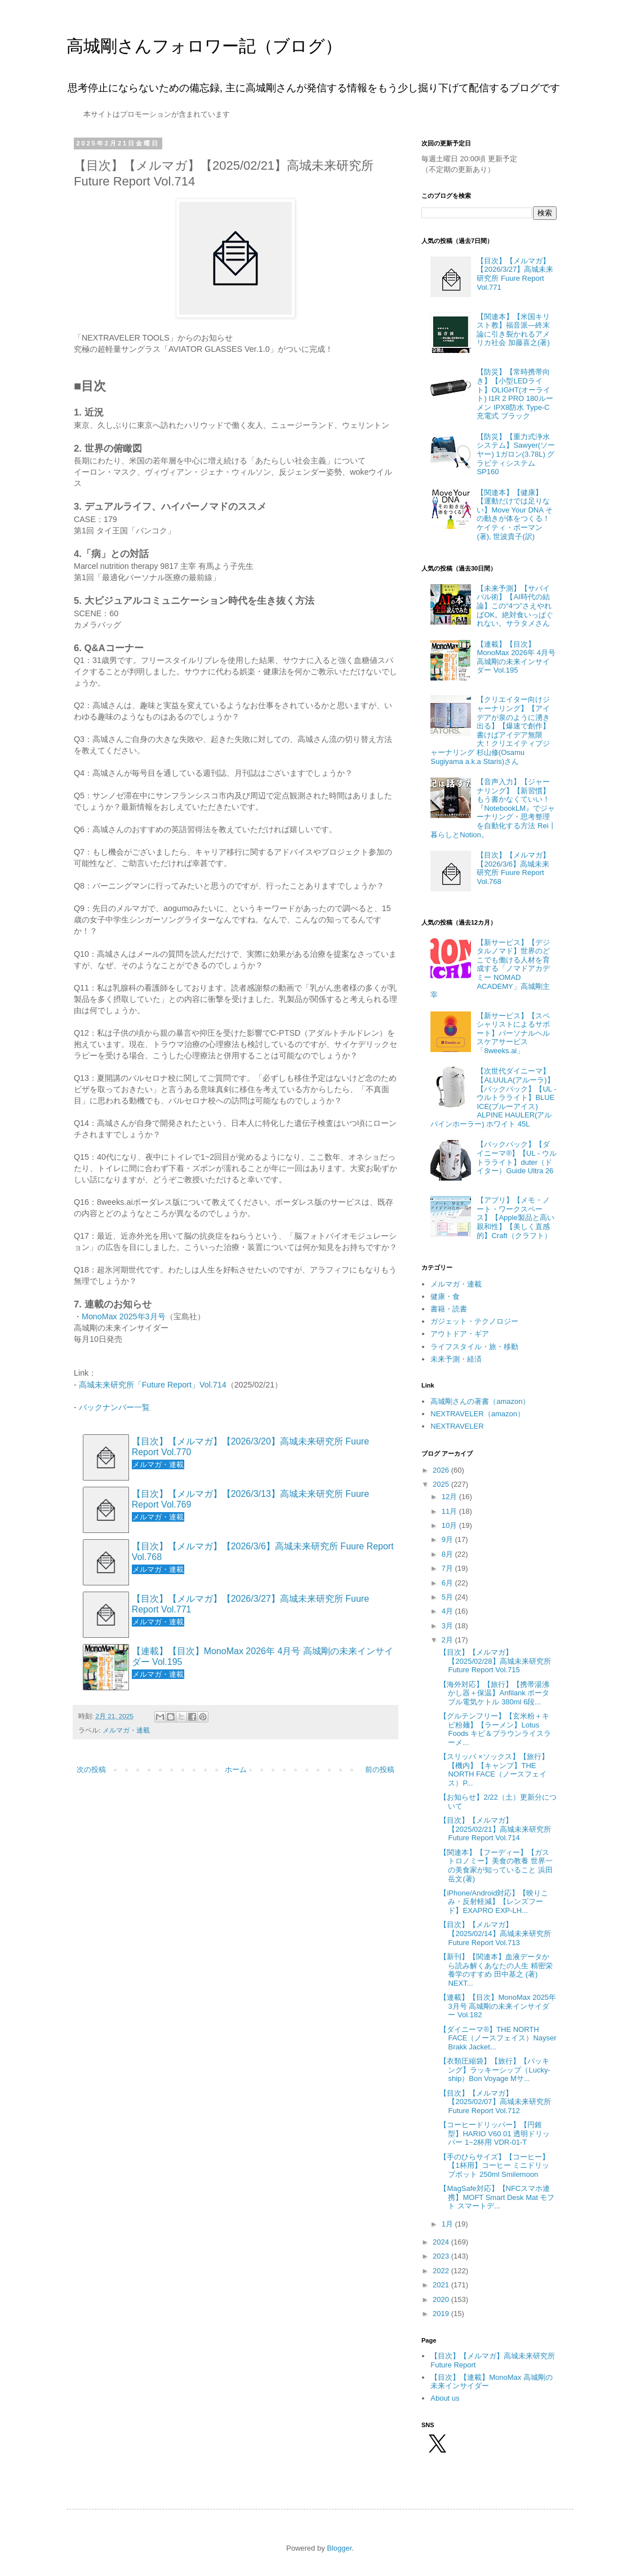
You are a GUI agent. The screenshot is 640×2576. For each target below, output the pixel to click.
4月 (448, 1611)
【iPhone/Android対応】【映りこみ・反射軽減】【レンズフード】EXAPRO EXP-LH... (493, 1902)
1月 (448, 2224)
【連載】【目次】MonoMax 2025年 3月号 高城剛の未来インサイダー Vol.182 (497, 2006)
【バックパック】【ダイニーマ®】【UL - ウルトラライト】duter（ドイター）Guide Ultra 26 (516, 1157)
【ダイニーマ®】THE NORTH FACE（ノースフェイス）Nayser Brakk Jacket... (497, 2038)
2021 (442, 2285)
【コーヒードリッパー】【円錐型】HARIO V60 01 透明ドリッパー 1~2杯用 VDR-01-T (494, 2133)
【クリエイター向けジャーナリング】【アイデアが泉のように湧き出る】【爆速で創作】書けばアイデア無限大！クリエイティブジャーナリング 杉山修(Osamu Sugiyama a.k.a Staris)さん (490, 730)
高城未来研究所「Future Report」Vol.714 (152, 1384)
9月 (448, 1539)
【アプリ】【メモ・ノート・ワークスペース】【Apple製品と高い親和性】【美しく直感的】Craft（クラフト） (515, 1217)
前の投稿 (379, 1769)
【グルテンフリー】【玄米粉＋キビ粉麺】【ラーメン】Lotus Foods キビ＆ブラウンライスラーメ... (495, 1729)
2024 (442, 2242)
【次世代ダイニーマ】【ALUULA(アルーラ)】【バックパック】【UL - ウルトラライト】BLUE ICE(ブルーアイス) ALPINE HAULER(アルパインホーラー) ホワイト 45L (493, 1097)
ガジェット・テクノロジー (474, 1321)
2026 (442, 1470)
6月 (448, 1583)
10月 (450, 1525)
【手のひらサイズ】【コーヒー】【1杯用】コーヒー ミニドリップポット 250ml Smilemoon (494, 2166)
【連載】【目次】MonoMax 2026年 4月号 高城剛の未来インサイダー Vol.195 (262, 1656)
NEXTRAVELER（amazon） (477, 1413)
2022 (442, 2270)
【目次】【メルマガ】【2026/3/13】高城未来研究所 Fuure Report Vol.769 (250, 1499)
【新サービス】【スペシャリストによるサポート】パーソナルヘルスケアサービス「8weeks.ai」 (513, 1033)
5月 (448, 1597)
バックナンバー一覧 (114, 1407)
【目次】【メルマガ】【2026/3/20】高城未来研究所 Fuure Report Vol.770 (250, 1447)
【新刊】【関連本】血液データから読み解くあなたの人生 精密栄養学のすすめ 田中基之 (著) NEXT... (496, 1969)
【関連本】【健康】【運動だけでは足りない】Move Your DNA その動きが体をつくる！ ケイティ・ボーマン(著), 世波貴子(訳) (514, 514)
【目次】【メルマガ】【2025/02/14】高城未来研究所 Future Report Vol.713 (494, 1933)
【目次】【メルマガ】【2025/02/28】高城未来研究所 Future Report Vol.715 (494, 1661)
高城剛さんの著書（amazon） (480, 1401)
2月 (448, 1640)
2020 (442, 2299)
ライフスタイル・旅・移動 (474, 1346)
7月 (448, 1568)
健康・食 (445, 1296)
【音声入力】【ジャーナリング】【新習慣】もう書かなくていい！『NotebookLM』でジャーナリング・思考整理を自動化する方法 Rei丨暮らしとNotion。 (492, 808)
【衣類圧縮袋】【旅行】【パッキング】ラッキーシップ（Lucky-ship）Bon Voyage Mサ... (494, 2070)
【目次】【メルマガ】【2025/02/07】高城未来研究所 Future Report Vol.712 (494, 2102)
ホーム (236, 1769)
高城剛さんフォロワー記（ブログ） (204, 46)
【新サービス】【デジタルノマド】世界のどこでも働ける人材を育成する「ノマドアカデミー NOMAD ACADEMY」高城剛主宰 (490, 969)
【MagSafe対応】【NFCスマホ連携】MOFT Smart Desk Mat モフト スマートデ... (496, 2197)
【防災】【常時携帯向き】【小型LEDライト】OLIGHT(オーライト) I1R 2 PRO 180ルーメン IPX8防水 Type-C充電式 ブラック (515, 394)
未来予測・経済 (456, 1359)
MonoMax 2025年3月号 (124, 1316)
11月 (450, 1511)
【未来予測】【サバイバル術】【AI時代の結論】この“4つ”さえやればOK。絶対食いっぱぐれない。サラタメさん (515, 606)
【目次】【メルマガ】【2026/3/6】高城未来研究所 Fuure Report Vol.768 (263, 1551)
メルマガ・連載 (126, 1730)
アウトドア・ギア (459, 1333)
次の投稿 (91, 1769)
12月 (450, 1496)
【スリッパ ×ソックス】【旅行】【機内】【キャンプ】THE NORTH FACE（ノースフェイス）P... (493, 1769)
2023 (442, 2256)
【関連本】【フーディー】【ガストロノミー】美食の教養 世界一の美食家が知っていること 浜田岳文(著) (496, 1865)
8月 (448, 1554)
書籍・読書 (448, 1309)
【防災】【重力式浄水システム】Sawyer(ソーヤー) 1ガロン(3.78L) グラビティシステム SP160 (516, 454)
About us (444, 2398)
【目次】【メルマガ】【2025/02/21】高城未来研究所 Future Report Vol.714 (494, 1829)
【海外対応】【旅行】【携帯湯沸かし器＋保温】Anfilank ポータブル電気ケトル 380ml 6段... (494, 1693)
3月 (448, 1625)
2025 (442, 1484)
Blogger (339, 2548)
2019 (442, 2313)
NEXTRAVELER (456, 1426)
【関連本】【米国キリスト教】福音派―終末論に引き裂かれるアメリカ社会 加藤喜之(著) (513, 329)
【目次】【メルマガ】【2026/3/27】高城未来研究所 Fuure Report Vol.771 (250, 1604)
